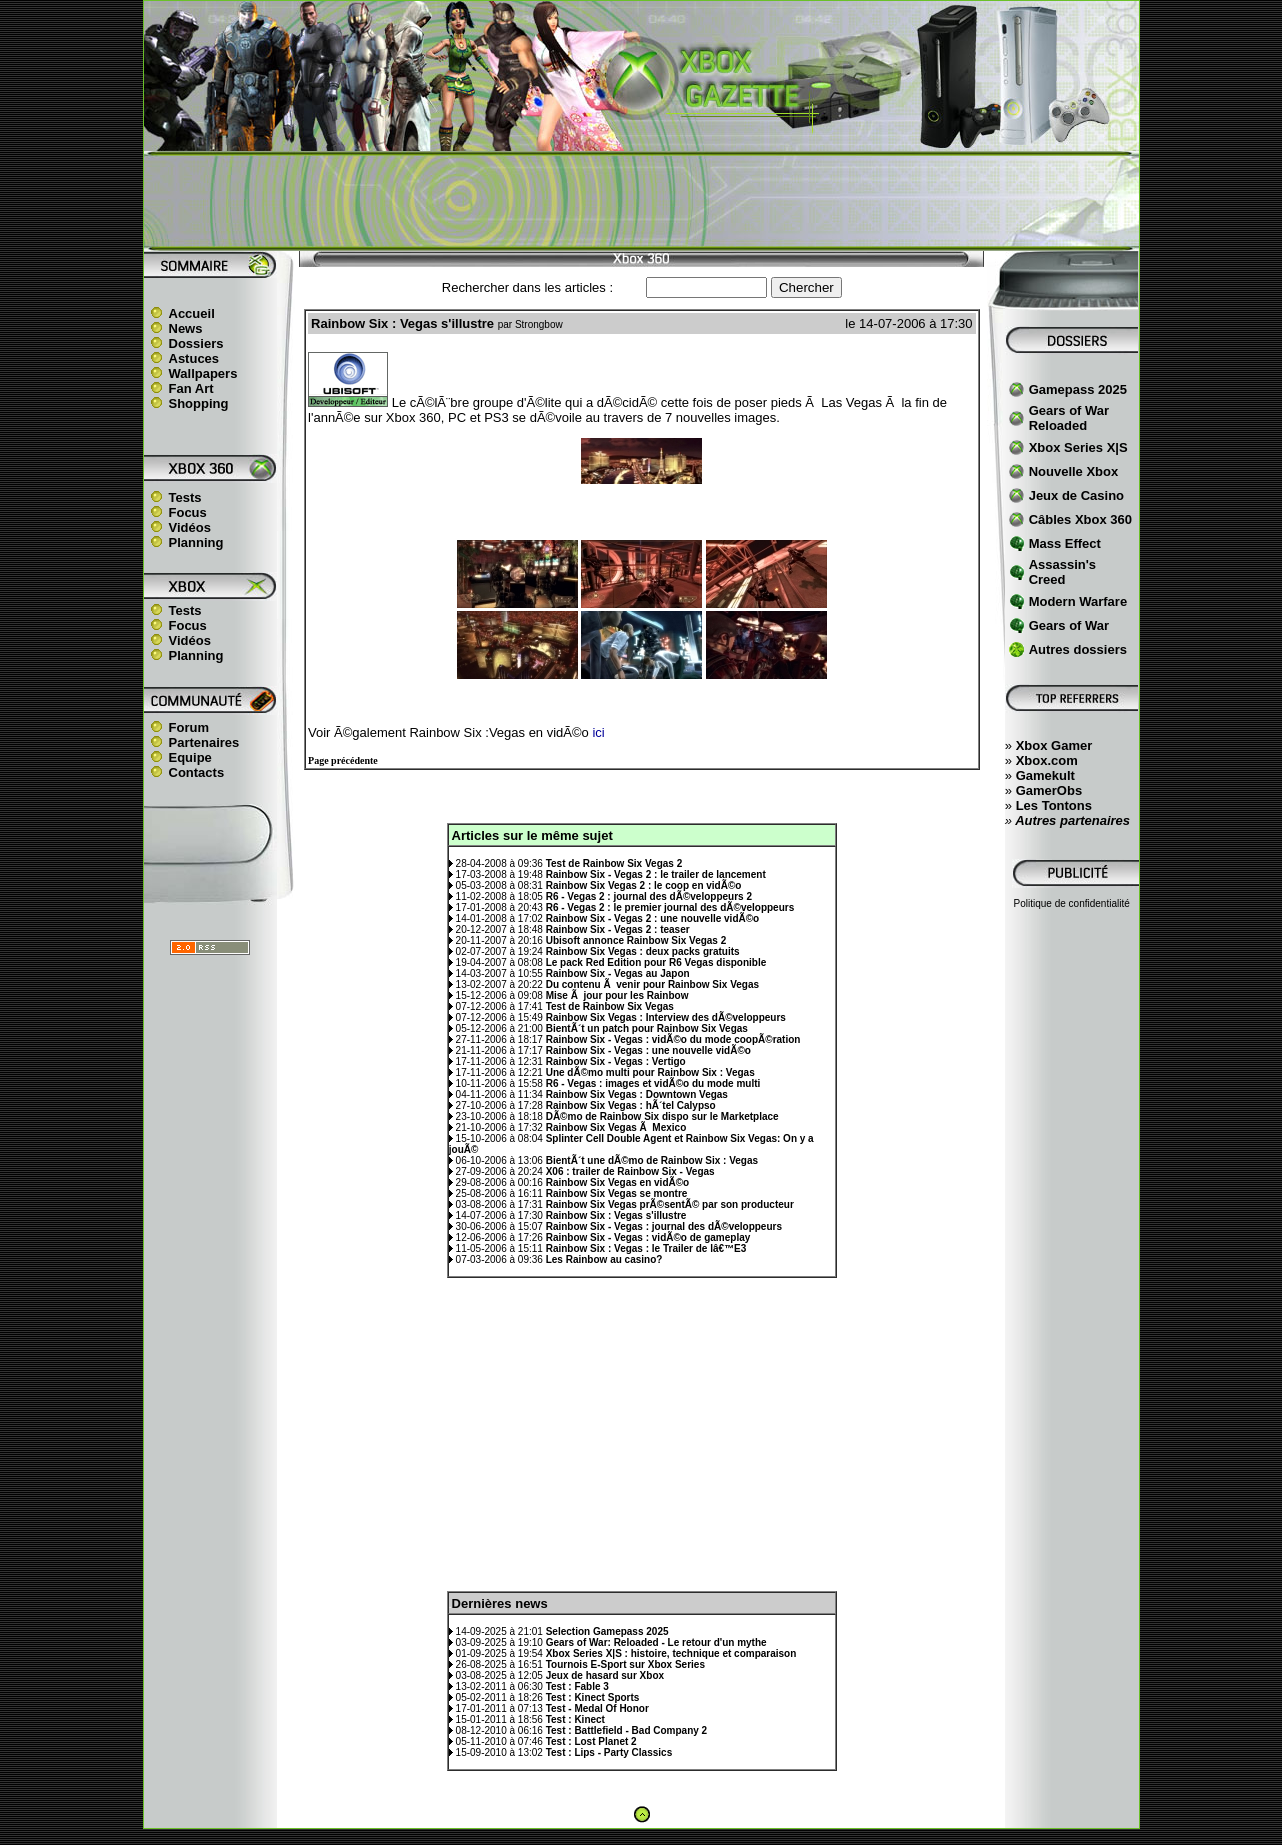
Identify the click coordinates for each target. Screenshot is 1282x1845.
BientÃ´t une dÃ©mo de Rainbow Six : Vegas (652, 1160)
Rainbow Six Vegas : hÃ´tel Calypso (631, 1105)
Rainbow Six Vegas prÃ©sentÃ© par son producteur (670, 1204)
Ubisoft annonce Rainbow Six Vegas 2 (636, 940)
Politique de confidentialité (1072, 903)
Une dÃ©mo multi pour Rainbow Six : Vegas (650, 1072)
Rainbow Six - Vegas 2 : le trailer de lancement (656, 874)
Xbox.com (1047, 760)
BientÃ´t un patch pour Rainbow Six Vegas (647, 1028)
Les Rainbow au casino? (604, 1259)
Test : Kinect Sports (593, 1697)
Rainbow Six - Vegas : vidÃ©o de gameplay (648, 1237)
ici (598, 732)
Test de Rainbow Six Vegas (610, 1006)
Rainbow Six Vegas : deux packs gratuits (643, 951)
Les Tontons (1054, 805)
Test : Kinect (575, 1719)
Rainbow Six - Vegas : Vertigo (616, 1061)
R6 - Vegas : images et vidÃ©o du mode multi (653, 1083)
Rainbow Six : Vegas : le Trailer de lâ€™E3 (646, 1248)
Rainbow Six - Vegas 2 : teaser (618, 929)
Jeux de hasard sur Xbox (605, 1675)
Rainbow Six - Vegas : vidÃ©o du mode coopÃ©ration (673, 1039)
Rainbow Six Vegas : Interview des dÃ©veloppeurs (666, 1017)
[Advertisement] (641, 201)
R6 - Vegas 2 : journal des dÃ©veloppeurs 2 (649, 896)
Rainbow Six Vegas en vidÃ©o (618, 1182)
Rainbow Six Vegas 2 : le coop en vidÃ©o (644, 885)
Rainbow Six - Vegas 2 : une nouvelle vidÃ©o (653, 918)
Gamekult (1045, 775)
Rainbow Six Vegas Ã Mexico (616, 1127)
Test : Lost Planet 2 (591, 1741)
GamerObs (1049, 790)
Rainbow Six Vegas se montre (617, 1193)
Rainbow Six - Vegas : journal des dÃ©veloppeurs (664, 1226)
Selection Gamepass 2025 (607, 1631)
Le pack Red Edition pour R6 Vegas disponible (656, 962)
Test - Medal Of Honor (597, 1708)
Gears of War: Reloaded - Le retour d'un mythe (656, 1642)
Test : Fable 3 (577, 1686)
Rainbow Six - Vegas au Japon (618, 973)
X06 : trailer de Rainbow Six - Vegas (630, 1171)
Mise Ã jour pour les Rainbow (617, 995)
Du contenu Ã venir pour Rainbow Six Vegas (652, 984)
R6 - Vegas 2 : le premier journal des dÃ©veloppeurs (670, 907)
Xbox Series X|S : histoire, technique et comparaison (671, 1653)
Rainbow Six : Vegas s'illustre (616, 1215)
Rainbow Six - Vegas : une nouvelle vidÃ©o (648, 1050)
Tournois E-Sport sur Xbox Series (625, 1664)
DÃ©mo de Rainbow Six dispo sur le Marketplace (662, 1116)
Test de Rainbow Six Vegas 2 (614, 863)
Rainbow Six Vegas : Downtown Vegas (637, 1094)
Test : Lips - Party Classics (609, 1752)
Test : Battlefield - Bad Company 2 (627, 1730)
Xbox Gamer (1054, 745)
